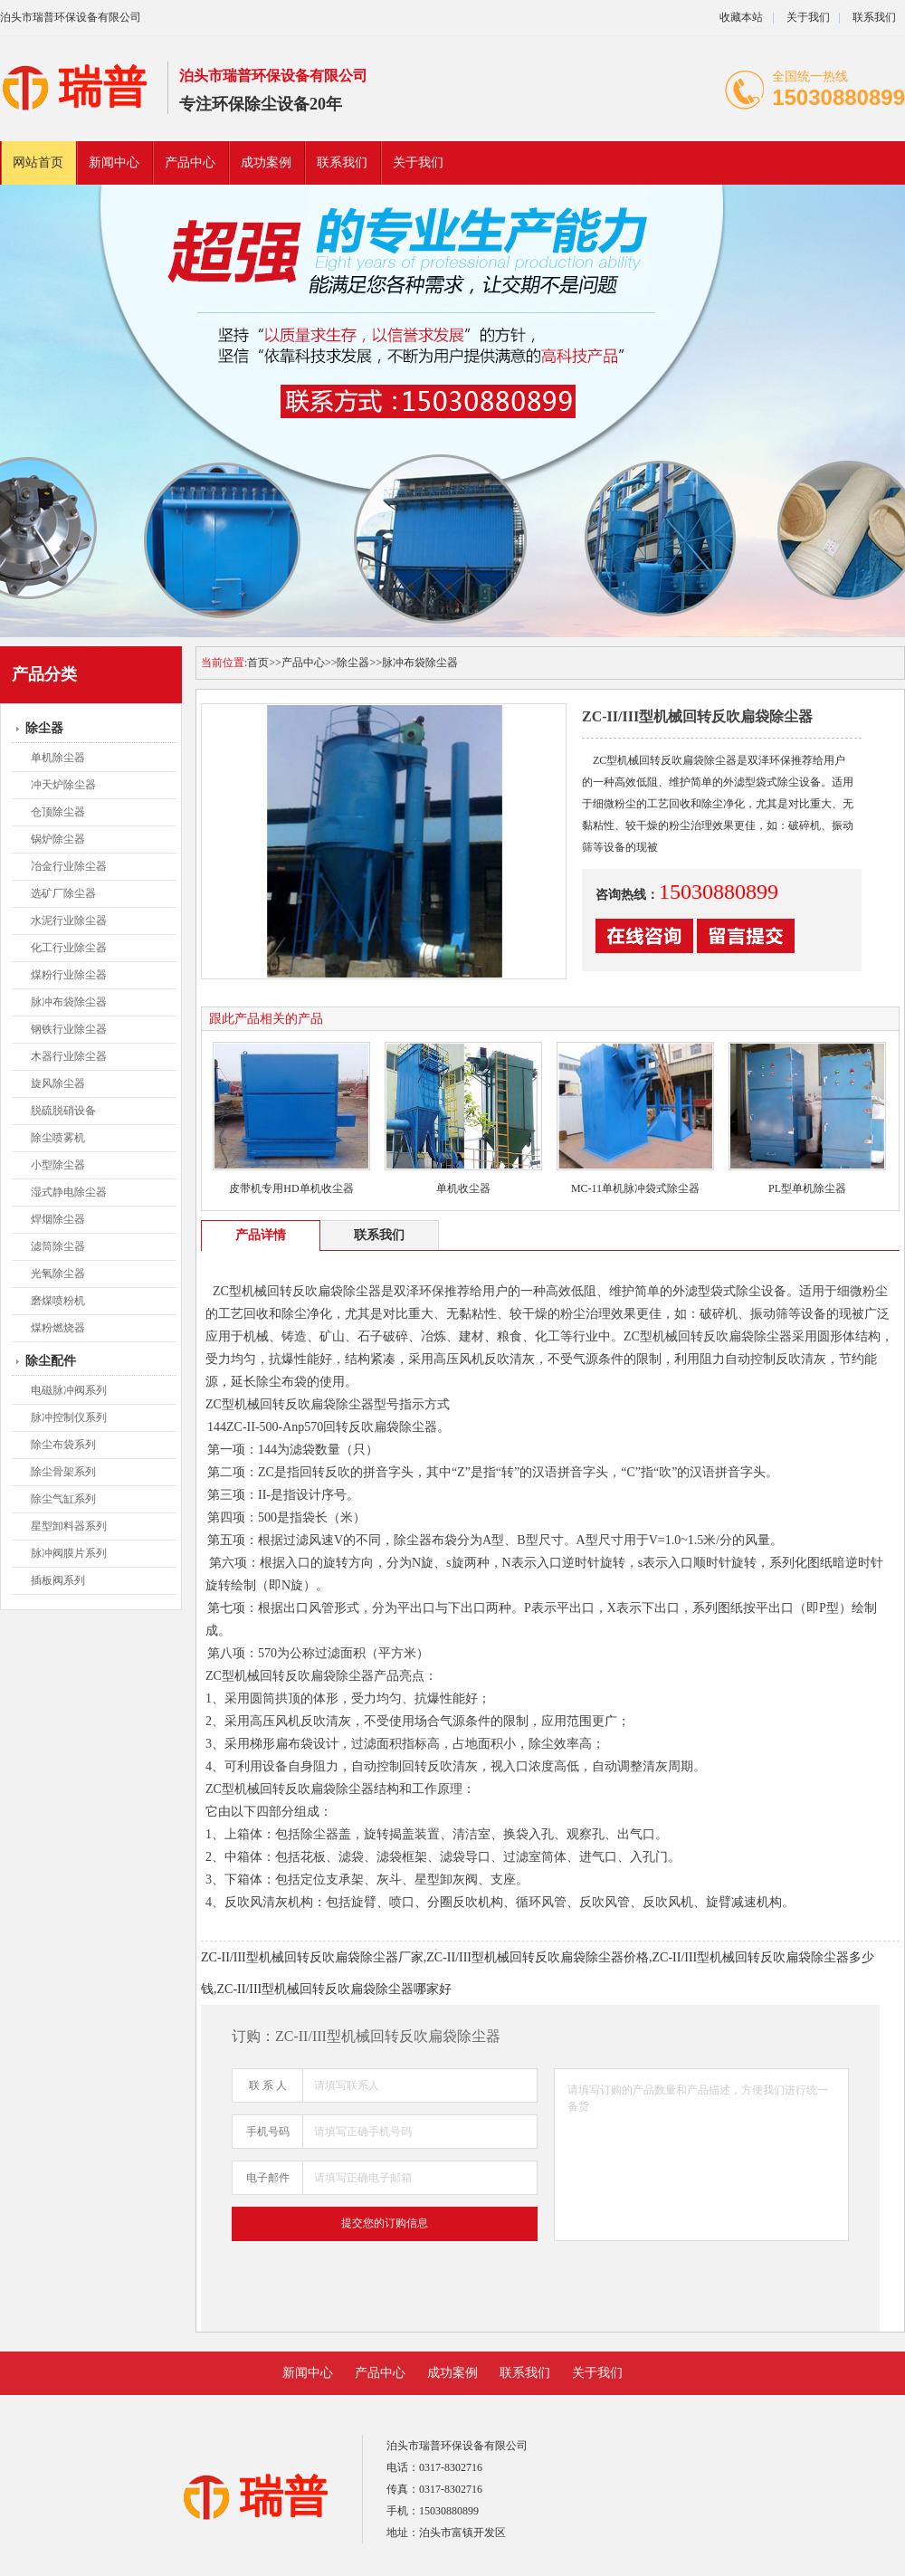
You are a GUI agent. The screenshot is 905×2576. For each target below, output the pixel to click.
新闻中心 (114, 162)
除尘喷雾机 (58, 1137)
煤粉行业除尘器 (69, 974)
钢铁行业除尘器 (69, 1029)
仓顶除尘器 (58, 812)
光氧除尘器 (58, 1273)
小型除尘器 (58, 1165)
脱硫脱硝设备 (63, 1110)
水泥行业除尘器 (69, 920)
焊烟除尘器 (58, 1219)
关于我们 (808, 17)
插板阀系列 (58, 1580)
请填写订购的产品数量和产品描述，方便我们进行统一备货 (701, 2154)
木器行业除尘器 (69, 1056)
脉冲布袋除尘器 (69, 1002)
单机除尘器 (58, 757)
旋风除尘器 (58, 1083)
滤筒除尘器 (58, 1246)
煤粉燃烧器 (58, 1327)
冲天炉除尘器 (63, 784)
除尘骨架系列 (63, 1471)
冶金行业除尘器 (69, 866)
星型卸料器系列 (69, 1526)
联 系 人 (268, 2085)
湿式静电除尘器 (69, 1192)
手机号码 (268, 2131)
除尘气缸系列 (63, 1499)
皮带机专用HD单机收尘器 (291, 1188)
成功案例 (266, 162)
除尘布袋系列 (63, 1444)
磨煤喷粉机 (58, 1300)
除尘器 (44, 728)
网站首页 (38, 162)
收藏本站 (741, 17)
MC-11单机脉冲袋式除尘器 (635, 1188)
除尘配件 (50, 1361)
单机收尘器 (463, 1188)
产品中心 (190, 162)
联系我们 (874, 17)
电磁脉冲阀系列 (69, 1390)
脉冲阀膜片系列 (69, 1553)
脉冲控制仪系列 (69, 1417)
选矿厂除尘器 (63, 893)
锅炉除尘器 (58, 839)
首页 (258, 662)
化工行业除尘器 (69, 947)
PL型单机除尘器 (807, 1188)
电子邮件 (268, 2177)
